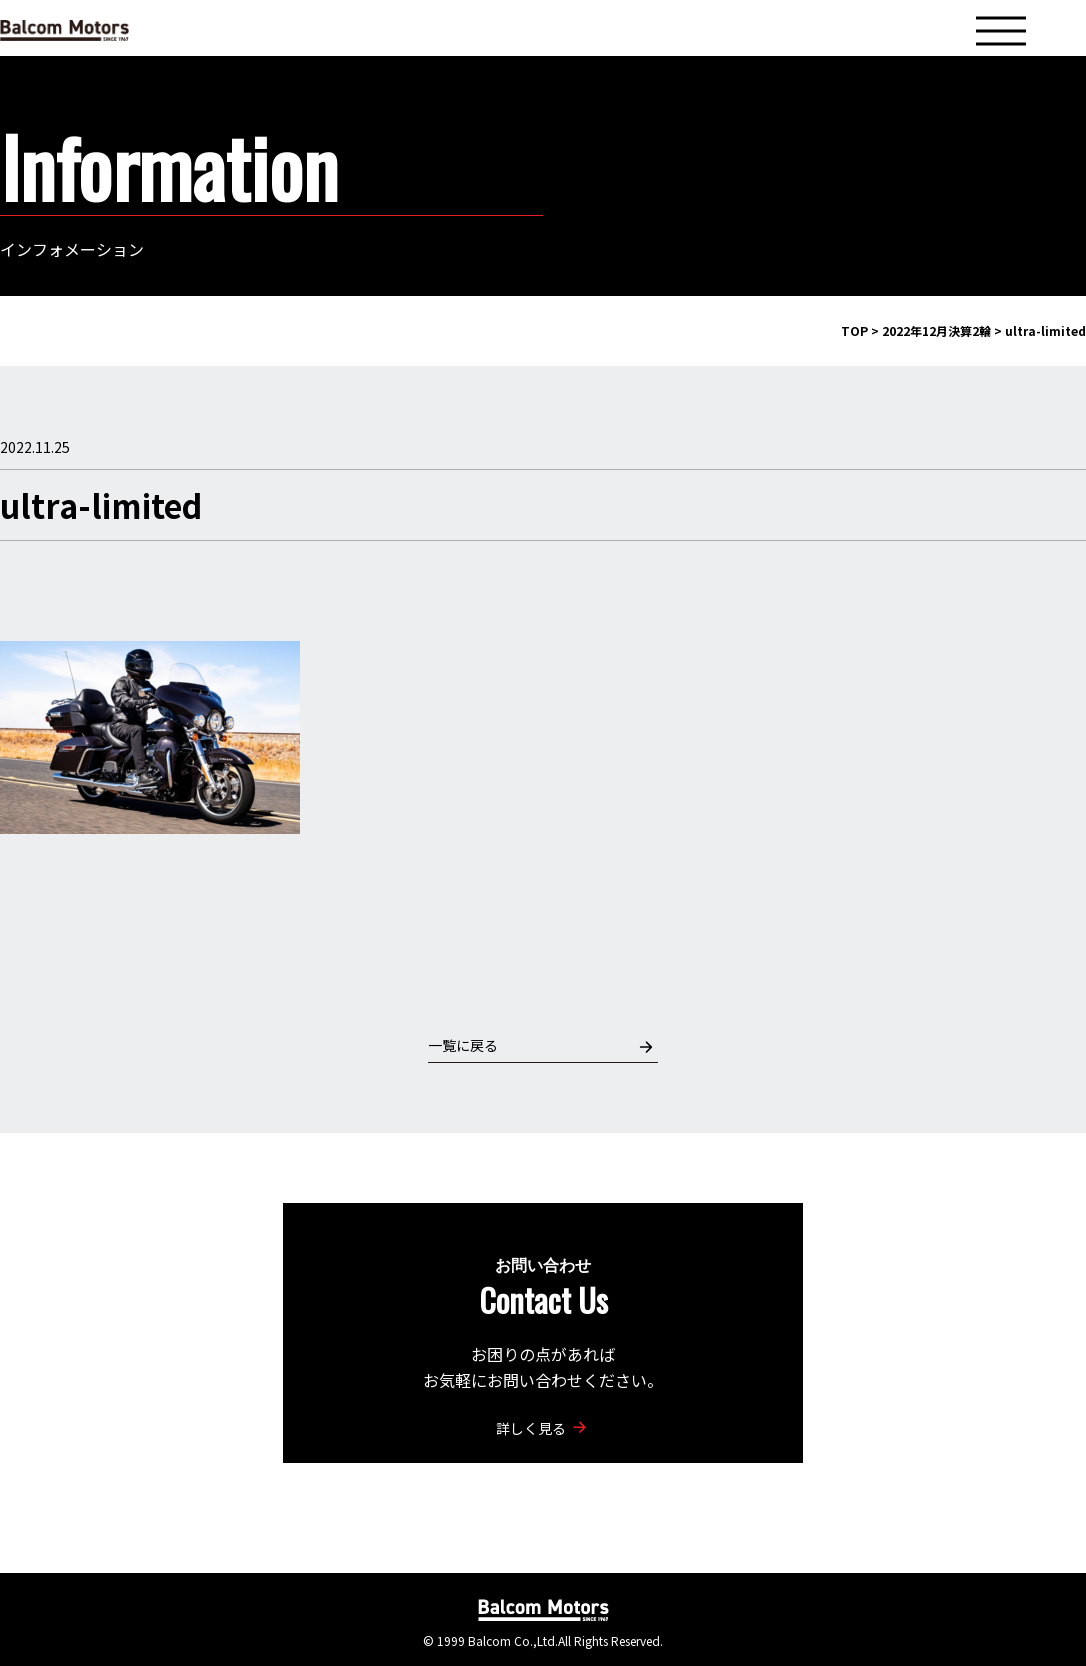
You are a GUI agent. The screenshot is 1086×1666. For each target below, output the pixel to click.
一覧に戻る (540, 1045)
